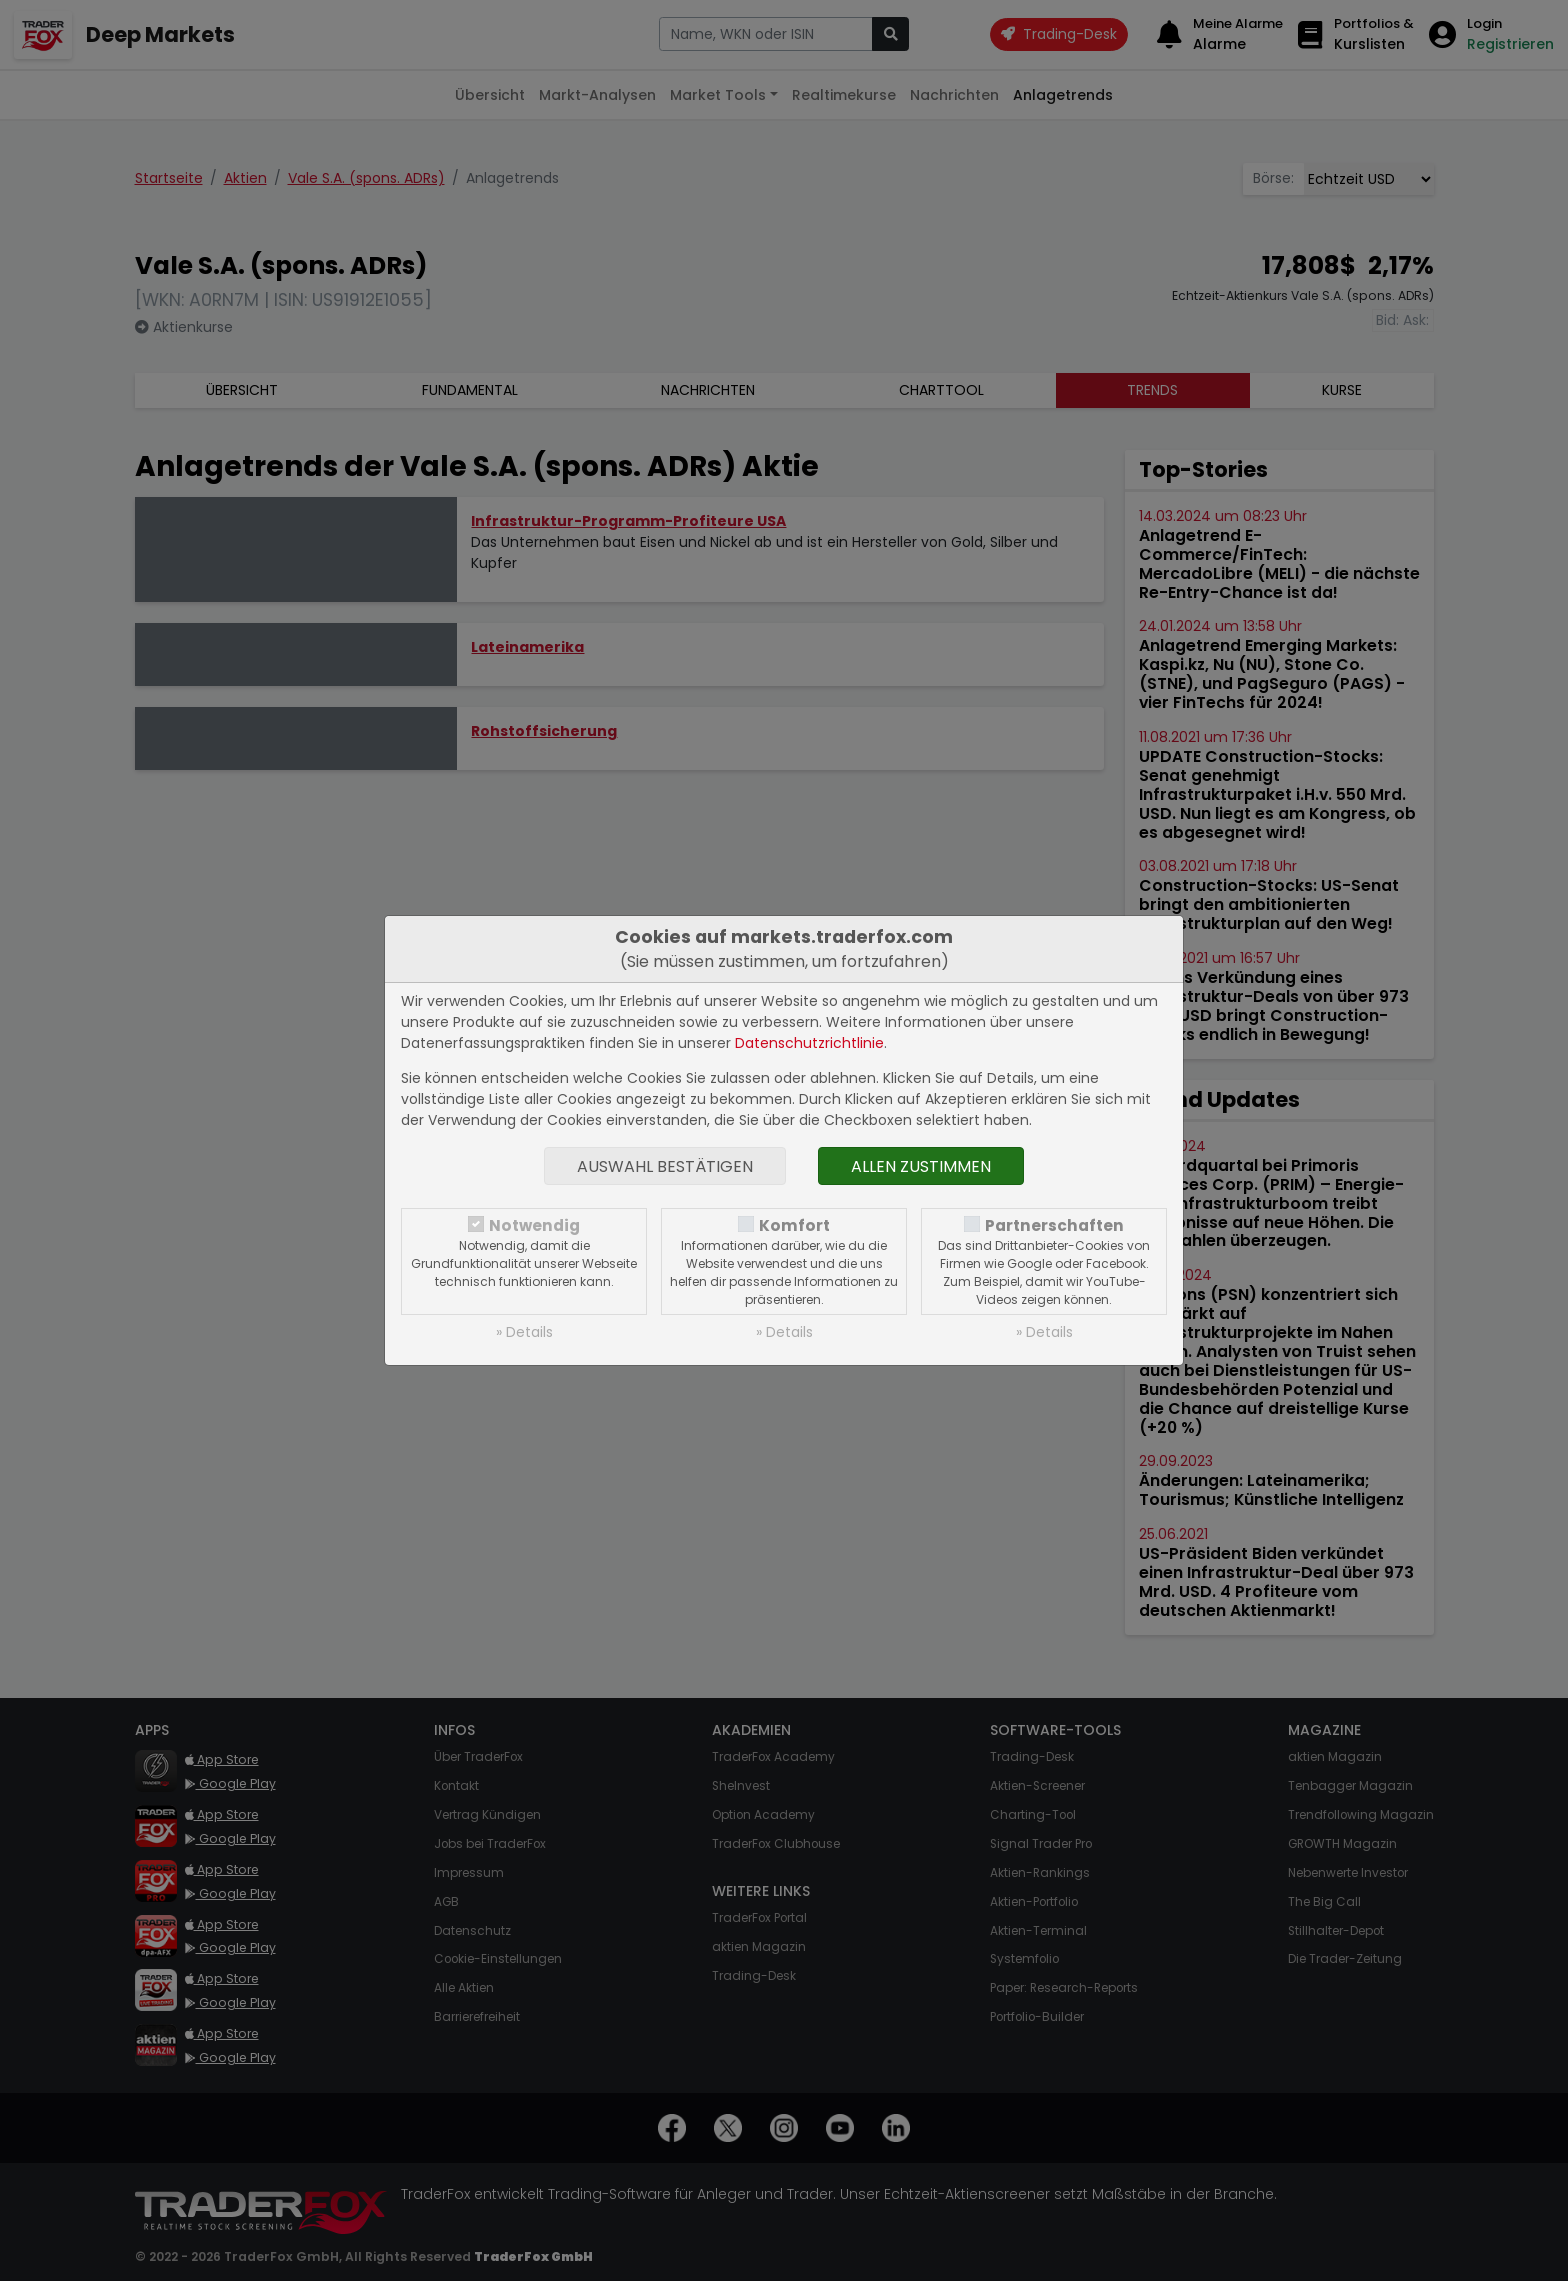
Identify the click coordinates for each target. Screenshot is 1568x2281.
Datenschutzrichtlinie (809, 1043)
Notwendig (534, 1225)
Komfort (794, 1225)
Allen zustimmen (921, 1166)
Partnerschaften (1054, 1225)
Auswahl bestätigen (665, 1166)
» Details (524, 1332)
